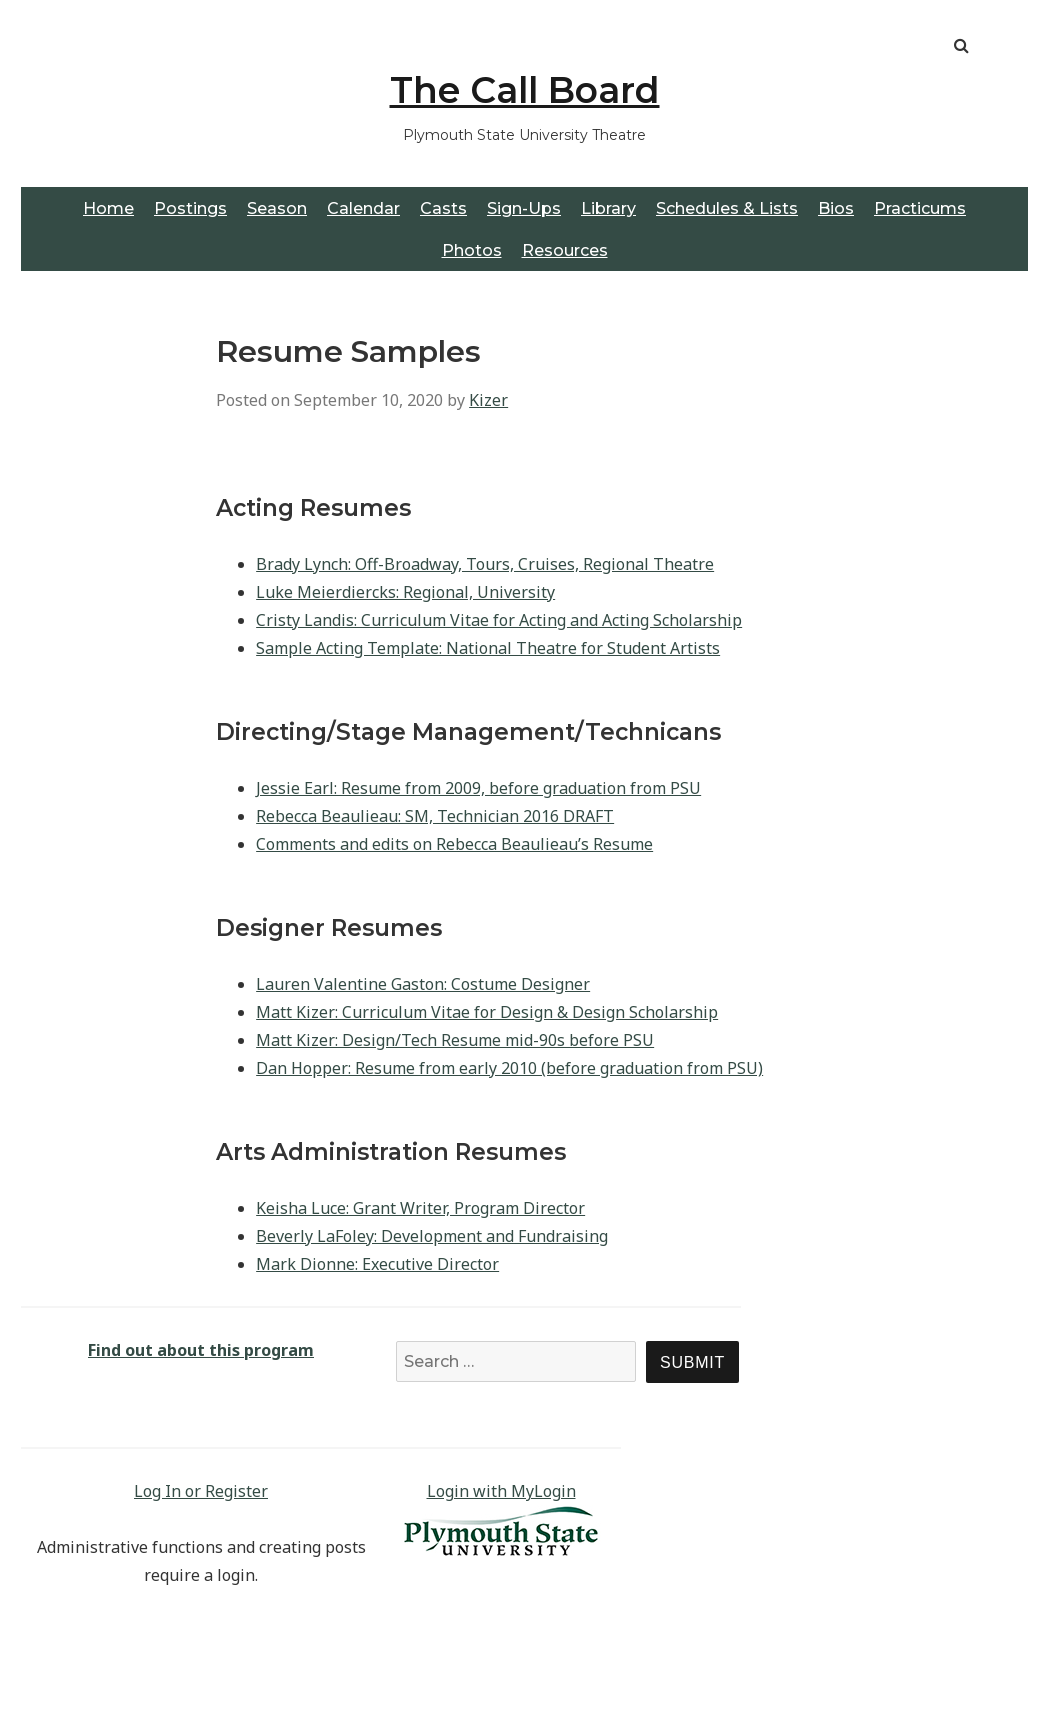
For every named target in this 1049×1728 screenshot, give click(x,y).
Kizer (488, 400)
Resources (565, 250)
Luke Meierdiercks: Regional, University (405, 592)
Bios (836, 208)
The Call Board (525, 90)
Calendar (363, 208)
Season (277, 208)
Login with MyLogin (501, 1491)
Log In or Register (201, 1491)
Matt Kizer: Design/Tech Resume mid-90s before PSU (455, 1040)
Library (608, 208)
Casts (443, 208)
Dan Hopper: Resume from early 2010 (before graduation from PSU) (509, 1068)
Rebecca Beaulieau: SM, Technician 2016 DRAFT (435, 816)
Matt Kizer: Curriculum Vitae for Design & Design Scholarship (487, 1012)
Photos (472, 250)
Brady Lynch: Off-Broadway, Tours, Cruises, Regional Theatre (485, 564)
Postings (190, 208)
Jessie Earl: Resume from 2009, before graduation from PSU (478, 788)
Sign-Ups (524, 208)
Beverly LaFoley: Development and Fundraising (432, 1236)
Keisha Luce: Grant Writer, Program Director (420, 1208)
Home (108, 208)
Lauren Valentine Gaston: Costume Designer (423, 984)
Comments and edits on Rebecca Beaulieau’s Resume (454, 844)
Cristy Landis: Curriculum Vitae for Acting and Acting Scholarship (499, 620)
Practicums (920, 208)
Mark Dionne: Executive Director (377, 1264)
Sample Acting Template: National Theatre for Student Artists (488, 648)
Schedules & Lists (727, 208)
